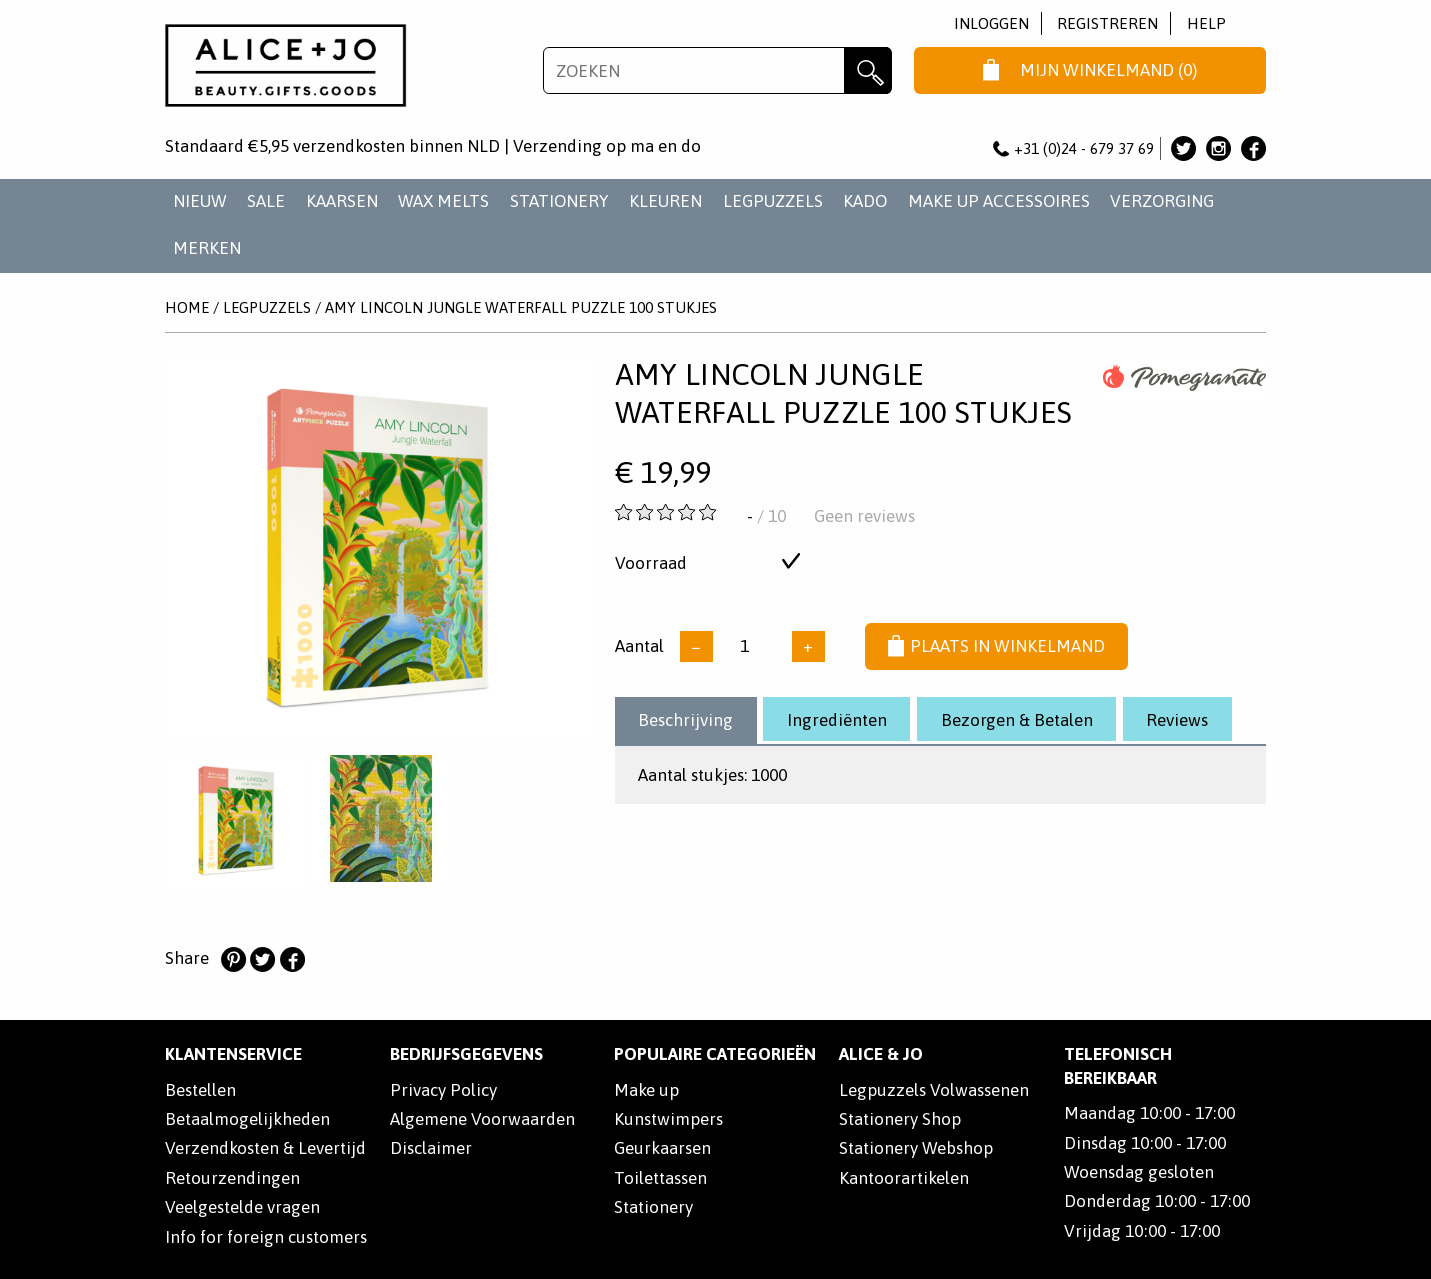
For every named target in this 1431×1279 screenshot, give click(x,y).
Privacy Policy (443, 1090)
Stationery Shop (900, 1119)
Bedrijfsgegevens (466, 1054)
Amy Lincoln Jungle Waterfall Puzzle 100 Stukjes (521, 307)
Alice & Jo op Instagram (1218, 148)
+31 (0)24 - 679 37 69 (1074, 148)
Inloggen (991, 23)
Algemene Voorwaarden (482, 1119)
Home (187, 307)
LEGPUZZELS (773, 201)
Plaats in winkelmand (996, 647)
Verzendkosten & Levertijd (265, 1148)
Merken (207, 248)
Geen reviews (864, 516)
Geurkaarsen (662, 1148)
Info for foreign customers (266, 1237)
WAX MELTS (443, 201)
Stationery (653, 1207)
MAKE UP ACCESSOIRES (999, 201)
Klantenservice (233, 1054)
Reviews (1177, 720)
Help (1206, 23)
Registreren (1107, 23)
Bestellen (200, 1090)
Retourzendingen (232, 1178)
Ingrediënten (837, 720)
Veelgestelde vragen (242, 1207)
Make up (646, 1090)
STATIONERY (559, 201)
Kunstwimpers (668, 1119)
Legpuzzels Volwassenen (934, 1090)
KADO (865, 201)
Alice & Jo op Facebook (1253, 148)
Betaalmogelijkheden (247, 1119)
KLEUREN (665, 201)
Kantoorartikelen (904, 1178)
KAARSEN (342, 201)
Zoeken (867, 70)
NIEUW (200, 201)
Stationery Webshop (916, 1148)
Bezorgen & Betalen (1017, 720)
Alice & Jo (881, 1054)
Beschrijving (685, 720)
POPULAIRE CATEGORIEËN (715, 1054)
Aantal (639, 646)
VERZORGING (1162, 201)
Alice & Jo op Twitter (1183, 148)
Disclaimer (431, 1148)
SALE (266, 201)
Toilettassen (660, 1178)
